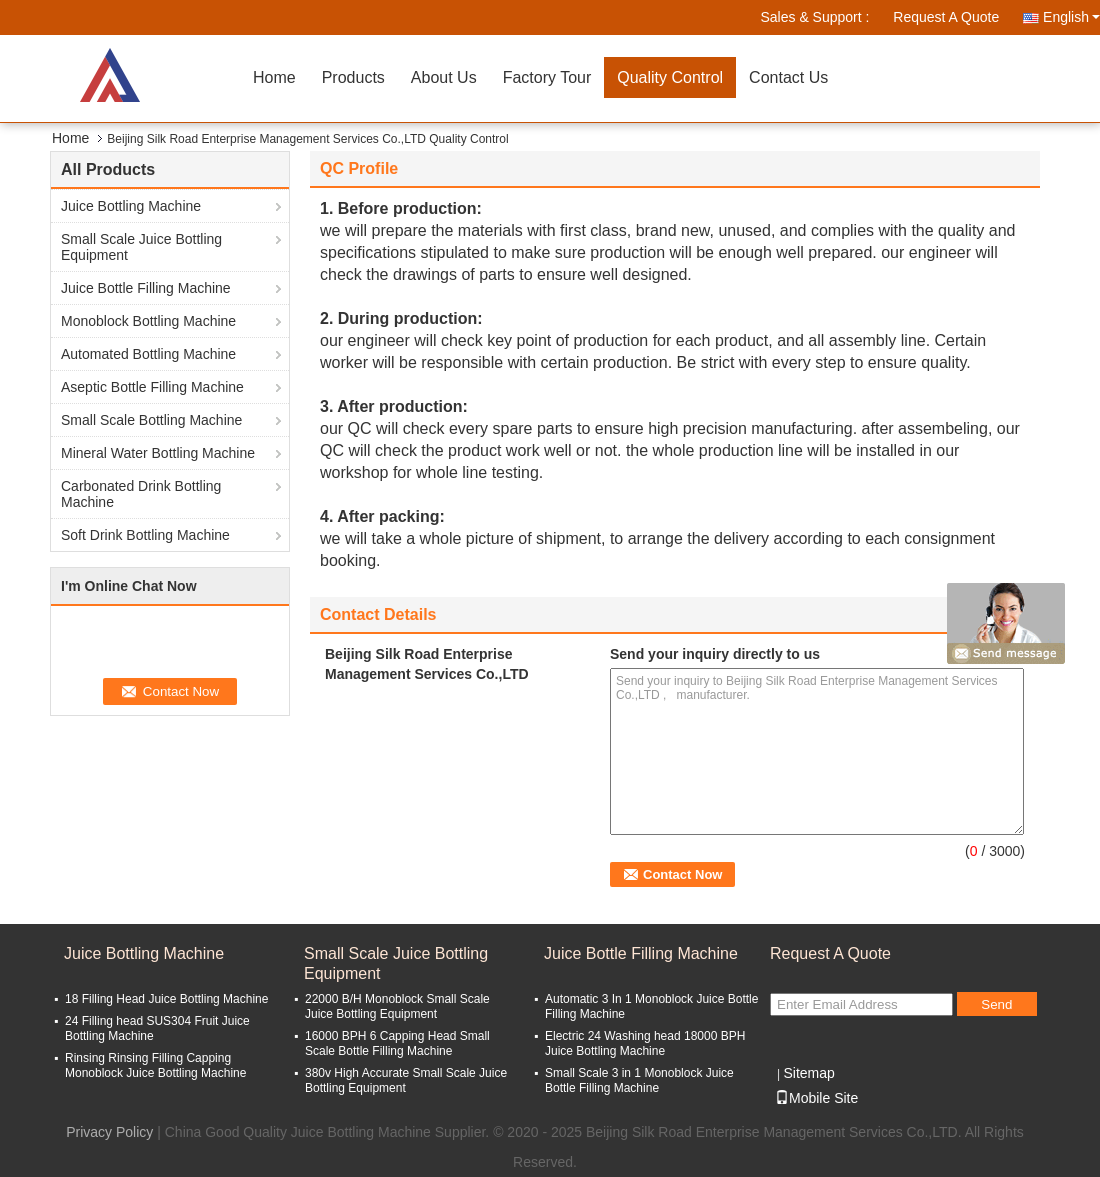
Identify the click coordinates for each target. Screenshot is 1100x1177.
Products (353, 77)
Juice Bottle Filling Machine (146, 288)
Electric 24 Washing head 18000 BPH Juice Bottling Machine (645, 1043)
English (1071, 17)
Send (996, 1004)
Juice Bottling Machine (131, 206)
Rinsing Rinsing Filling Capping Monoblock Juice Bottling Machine (155, 1065)
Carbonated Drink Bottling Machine (141, 494)
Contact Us (788, 77)
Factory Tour (547, 77)
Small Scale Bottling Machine (151, 420)
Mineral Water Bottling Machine (158, 453)
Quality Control (670, 77)
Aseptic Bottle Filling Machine (152, 387)
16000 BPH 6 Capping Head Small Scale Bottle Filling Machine (397, 1043)
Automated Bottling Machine (148, 354)
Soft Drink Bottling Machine (145, 535)
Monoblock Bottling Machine (148, 321)
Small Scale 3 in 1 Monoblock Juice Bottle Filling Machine (639, 1080)
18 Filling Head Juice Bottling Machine (166, 999)
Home (274, 77)
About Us (444, 77)
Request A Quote (946, 17)
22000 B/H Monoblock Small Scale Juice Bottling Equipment (397, 1006)
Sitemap (808, 1073)
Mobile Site (816, 1098)
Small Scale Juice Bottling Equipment (141, 247)
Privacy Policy (109, 1132)
